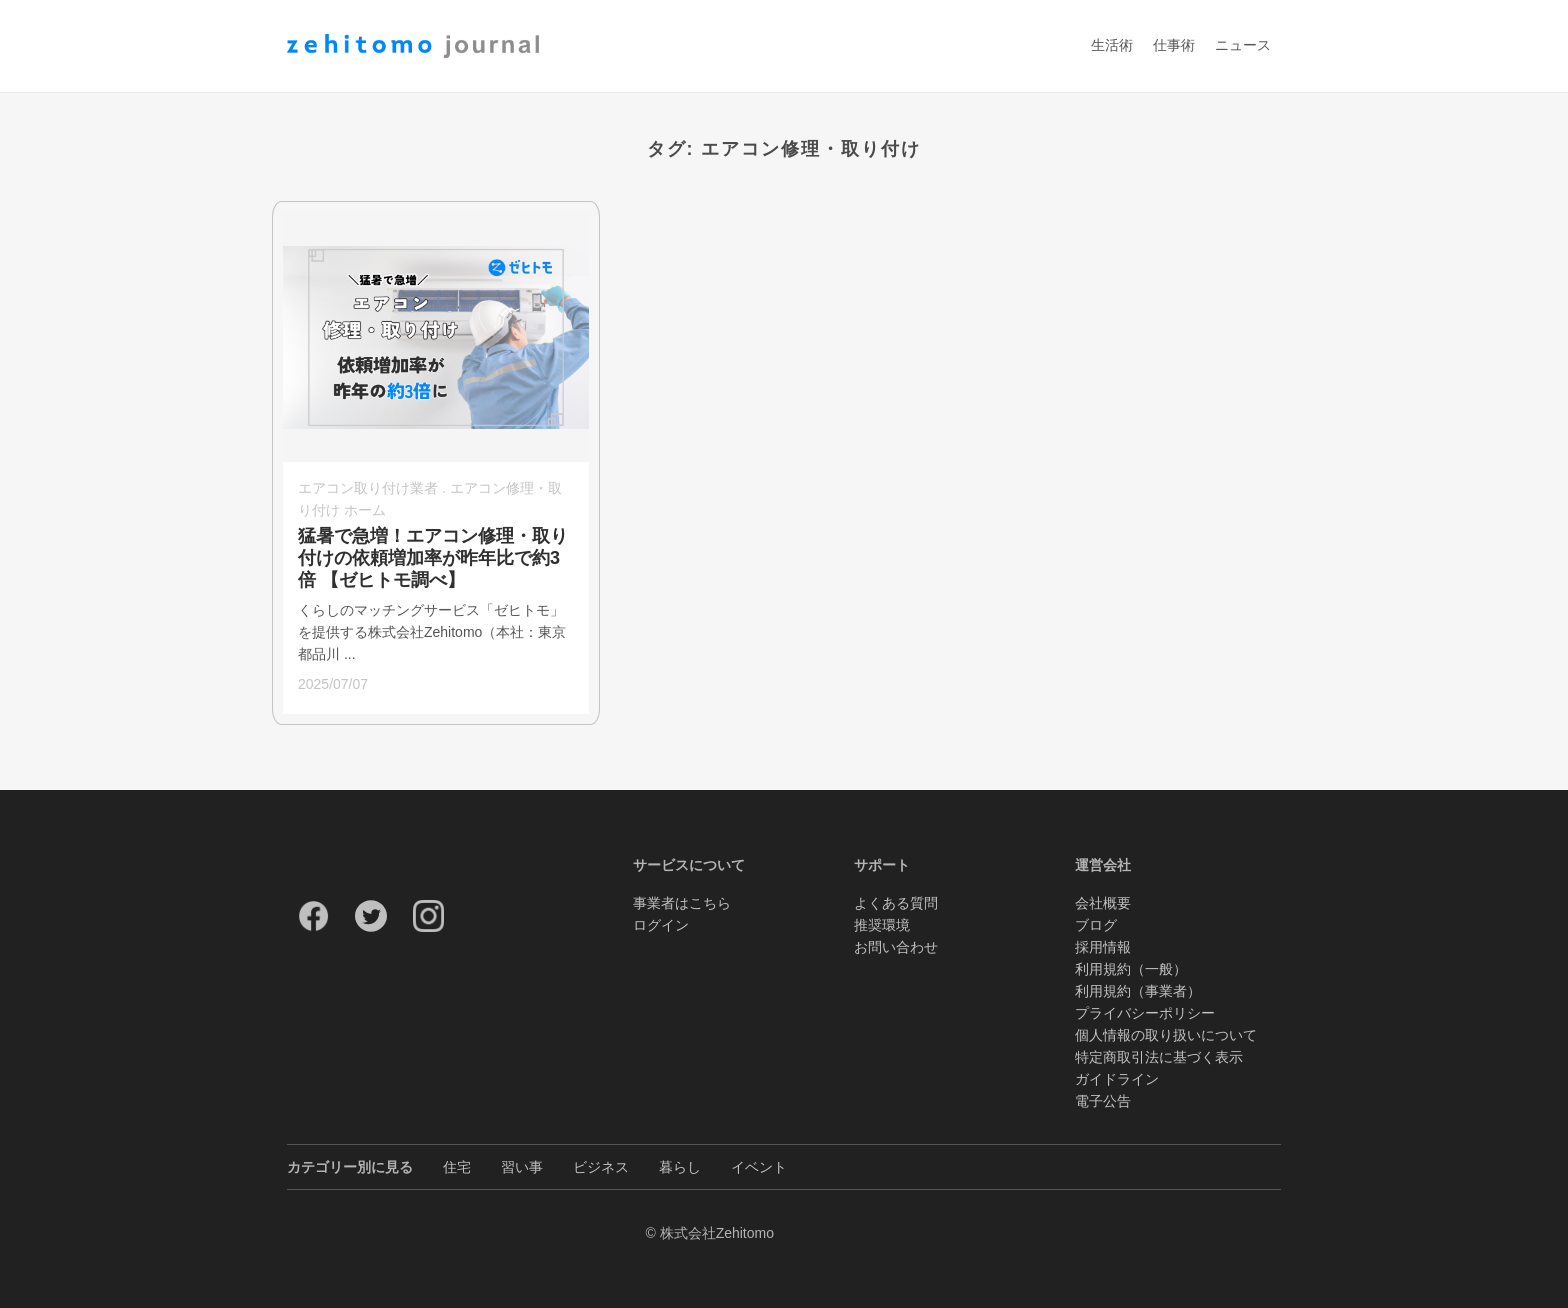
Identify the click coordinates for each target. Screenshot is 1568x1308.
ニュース (1243, 46)
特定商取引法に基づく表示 (1159, 1057)
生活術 (1112, 46)
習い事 (522, 1167)
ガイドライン (1117, 1079)
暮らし (680, 1167)
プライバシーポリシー (1145, 1013)
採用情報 (1103, 947)
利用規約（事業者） (1138, 991)
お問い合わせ (896, 947)
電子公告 (1103, 1101)
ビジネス (601, 1167)
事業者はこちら (682, 903)
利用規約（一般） (1131, 969)
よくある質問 (896, 903)
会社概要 (1103, 903)
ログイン (661, 925)
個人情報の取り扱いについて (1166, 1035)
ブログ (1096, 925)
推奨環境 (882, 925)
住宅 (457, 1167)
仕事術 (1174, 46)
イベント (759, 1167)
